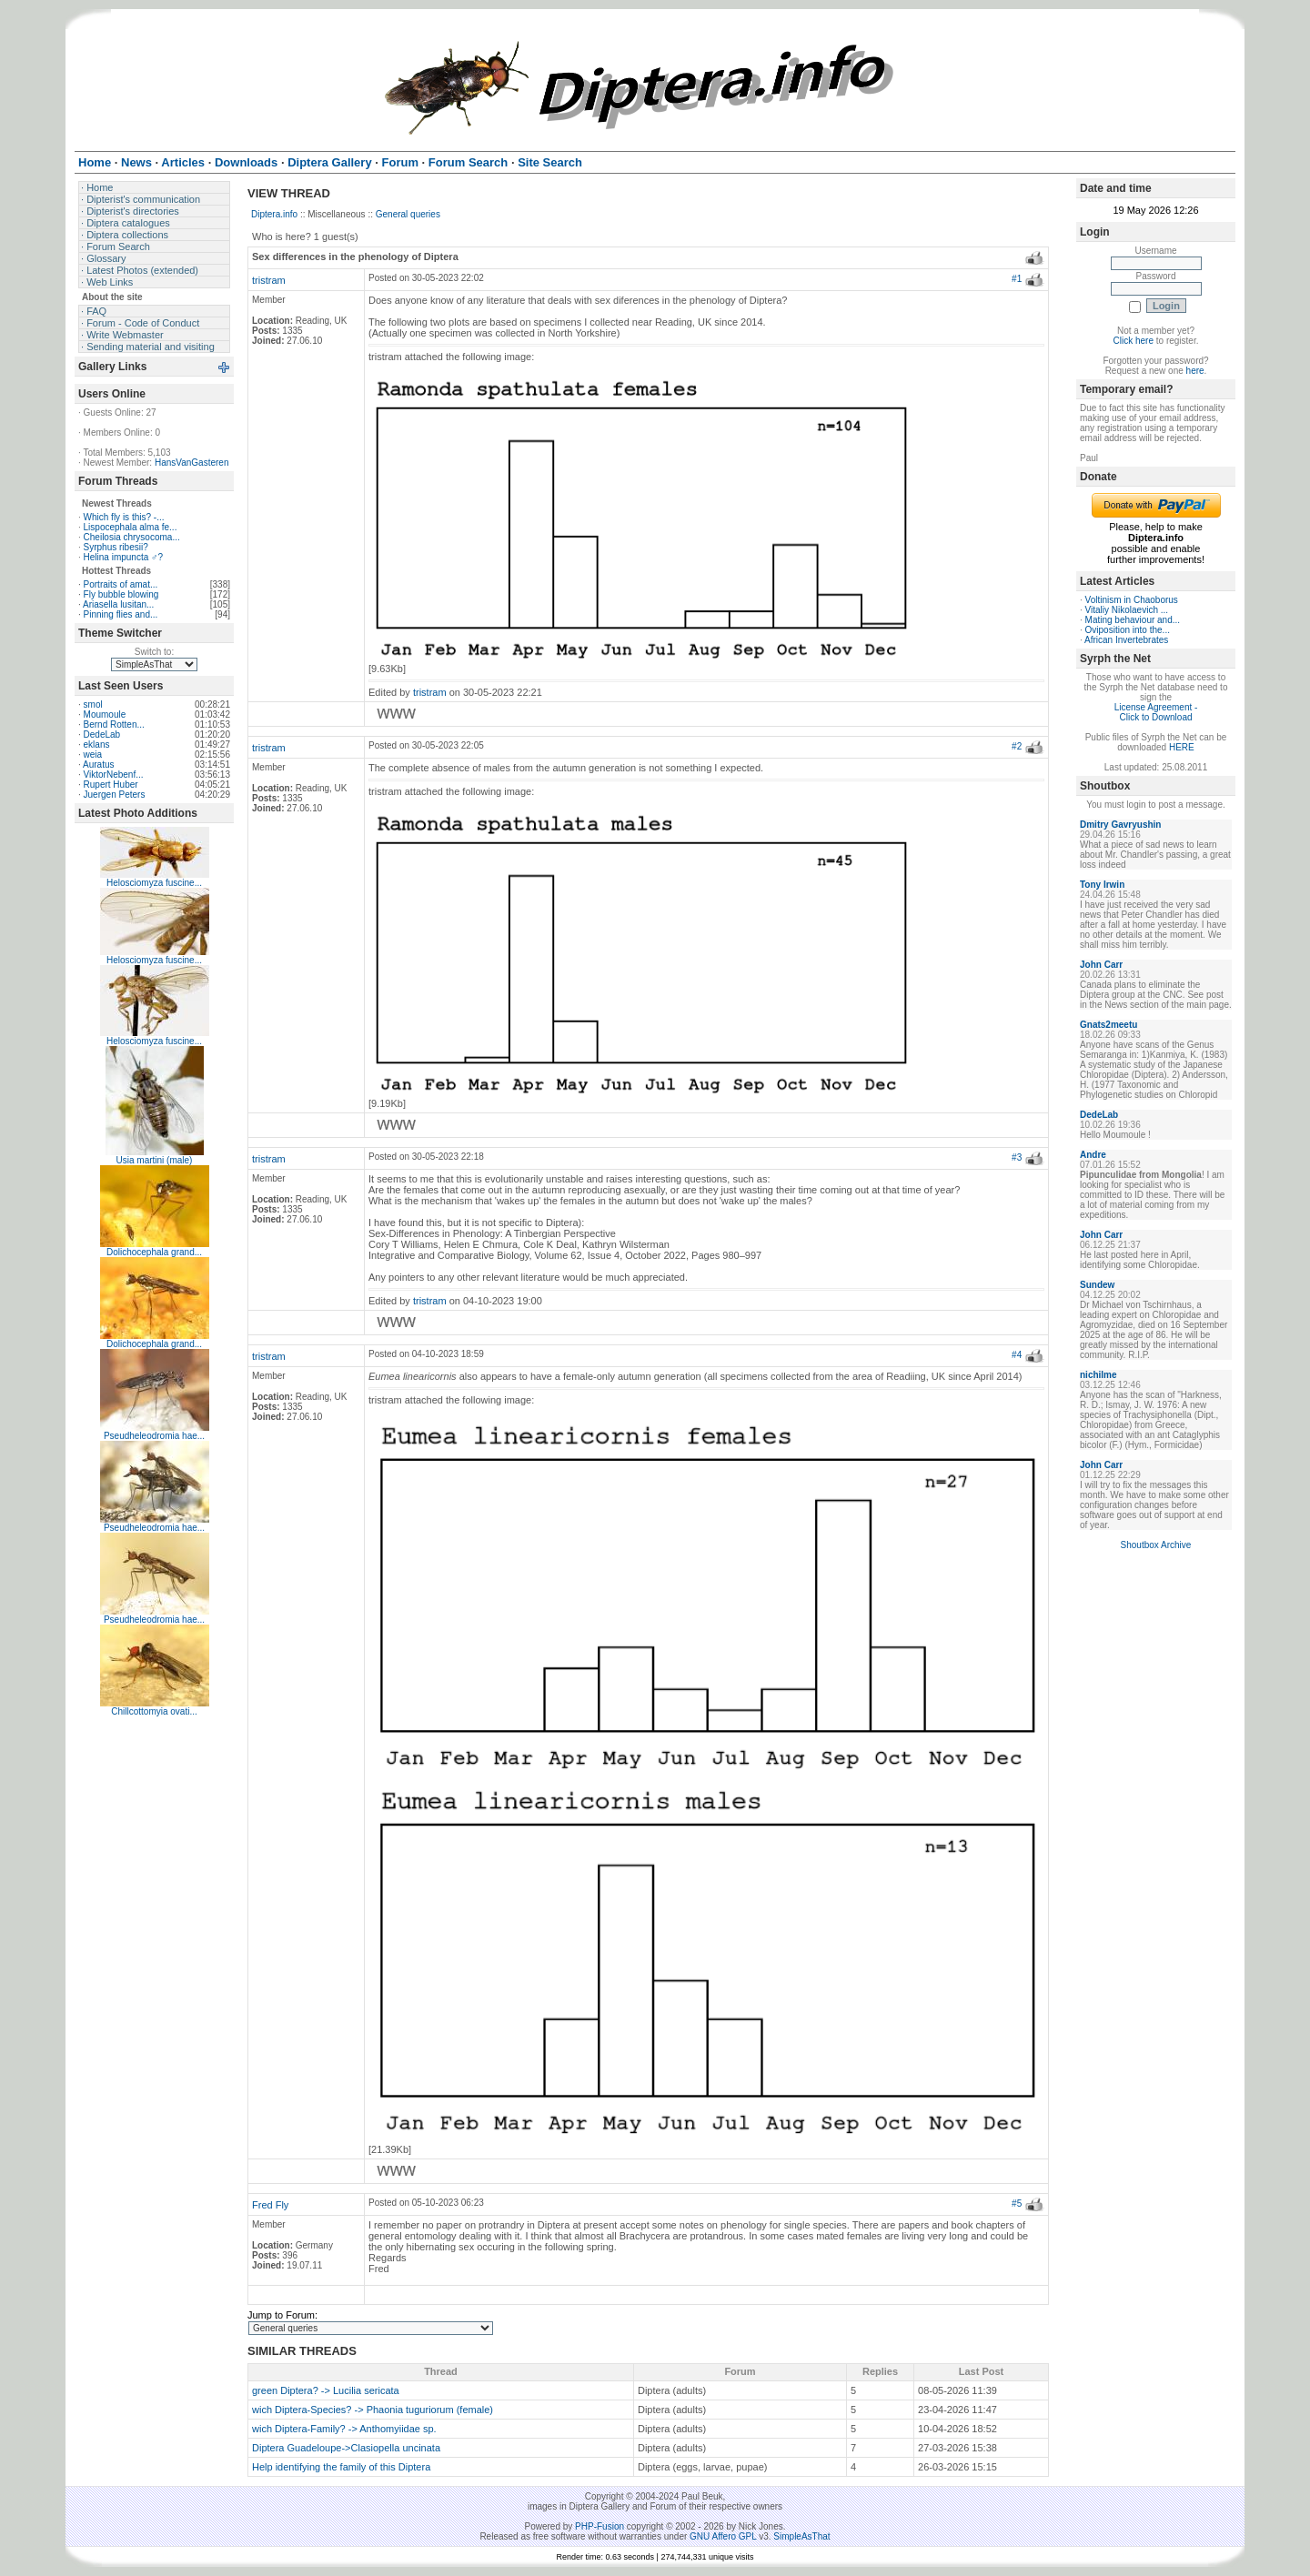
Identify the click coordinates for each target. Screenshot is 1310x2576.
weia (93, 755)
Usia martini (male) (154, 1160)
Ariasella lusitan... (118, 604)
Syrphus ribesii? (116, 547)
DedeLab (102, 735)
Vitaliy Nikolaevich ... (1127, 610)
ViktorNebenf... (114, 775)
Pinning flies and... (121, 614)
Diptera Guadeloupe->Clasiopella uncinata (346, 2447)
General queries (408, 214)
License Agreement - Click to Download (1156, 712)
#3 (1017, 1157)
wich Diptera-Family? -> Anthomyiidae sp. (344, 2428)
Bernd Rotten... (114, 724)
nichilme (1098, 1375)
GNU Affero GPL (723, 2536)
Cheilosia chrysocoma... (132, 537)
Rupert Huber (111, 785)
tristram (269, 280)
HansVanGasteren (192, 463)
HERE (1181, 747)
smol (93, 704)
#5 (1017, 2204)
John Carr (1101, 965)
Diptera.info (274, 214)
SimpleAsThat (801, 2536)
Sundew (1097, 1285)
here (1195, 371)
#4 (1017, 1355)
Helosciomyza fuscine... (154, 883)
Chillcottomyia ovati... (153, 1711)
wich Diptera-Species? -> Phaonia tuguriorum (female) (372, 2409)
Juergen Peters (115, 795)
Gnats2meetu (1108, 1025)
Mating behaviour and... (1133, 620)
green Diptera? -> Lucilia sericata (325, 2390)
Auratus (98, 765)
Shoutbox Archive (1156, 1545)
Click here (1134, 341)
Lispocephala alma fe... (130, 527)
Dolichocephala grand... (154, 1252)
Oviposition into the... (1127, 630)
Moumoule (105, 714)
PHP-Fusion (599, 2526)
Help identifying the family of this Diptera (341, 2466)
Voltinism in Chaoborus (1131, 600)
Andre (1093, 1155)
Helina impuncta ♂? (124, 557)
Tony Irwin (1102, 885)
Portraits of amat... (121, 584)
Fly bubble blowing (121, 594)
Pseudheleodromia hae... (154, 1436)
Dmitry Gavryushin (1120, 825)
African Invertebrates (1126, 640)
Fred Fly (270, 2204)
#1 (1017, 279)
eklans (97, 745)
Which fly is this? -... (124, 517)
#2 (1017, 746)
